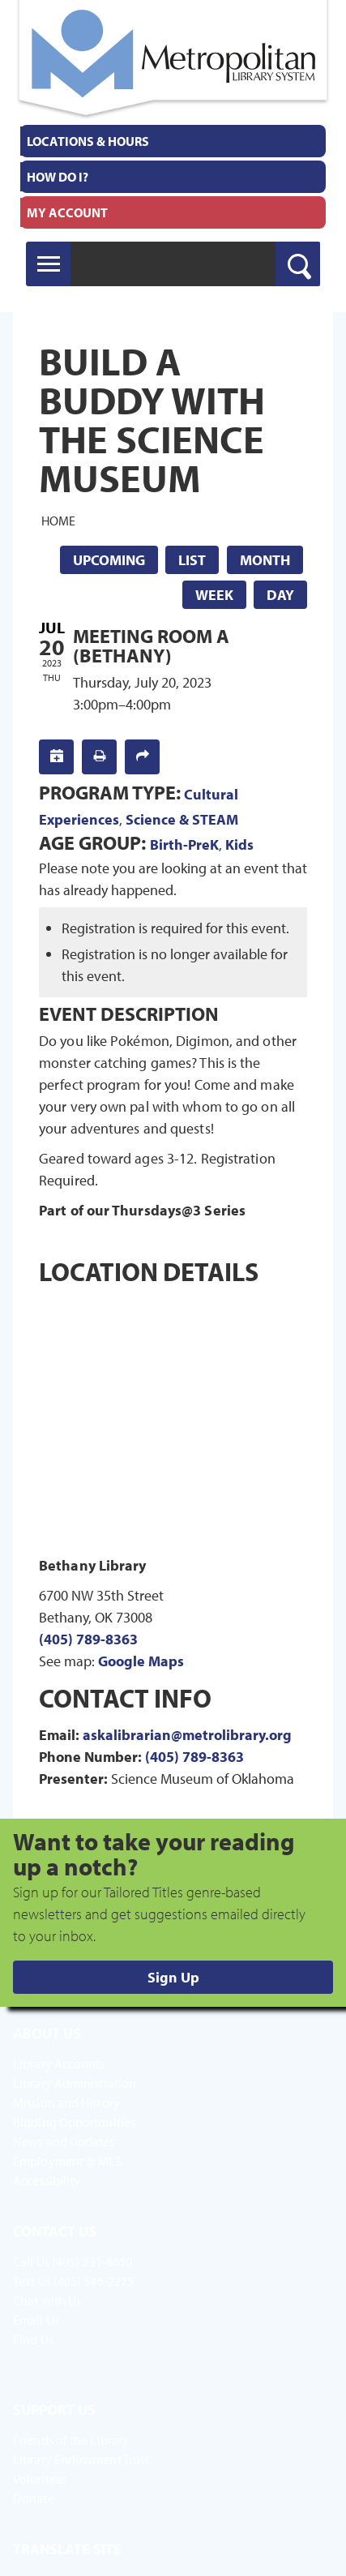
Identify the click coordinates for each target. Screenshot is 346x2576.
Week (214, 594)
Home (58, 520)
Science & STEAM (182, 819)
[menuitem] (173, 141)
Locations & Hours (88, 141)
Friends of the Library (71, 2440)
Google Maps (141, 1661)
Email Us (36, 2320)
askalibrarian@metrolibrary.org (187, 1734)
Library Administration (74, 2083)
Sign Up (173, 1977)
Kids (239, 844)
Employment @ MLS (67, 2161)
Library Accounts (59, 2063)
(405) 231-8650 (92, 2261)
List (192, 560)
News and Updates (64, 2141)
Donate (33, 2498)
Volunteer (39, 2479)
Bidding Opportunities (74, 2122)
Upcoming (109, 560)
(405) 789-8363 (88, 1639)
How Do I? (57, 177)
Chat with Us (47, 2300)
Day (280, 594)
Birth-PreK (184, 844)
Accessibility (46, 2180)
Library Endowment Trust (81, 2459)
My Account (67, 212)
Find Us (33, 2339)
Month (265, 560)
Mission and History (66, 2102)
